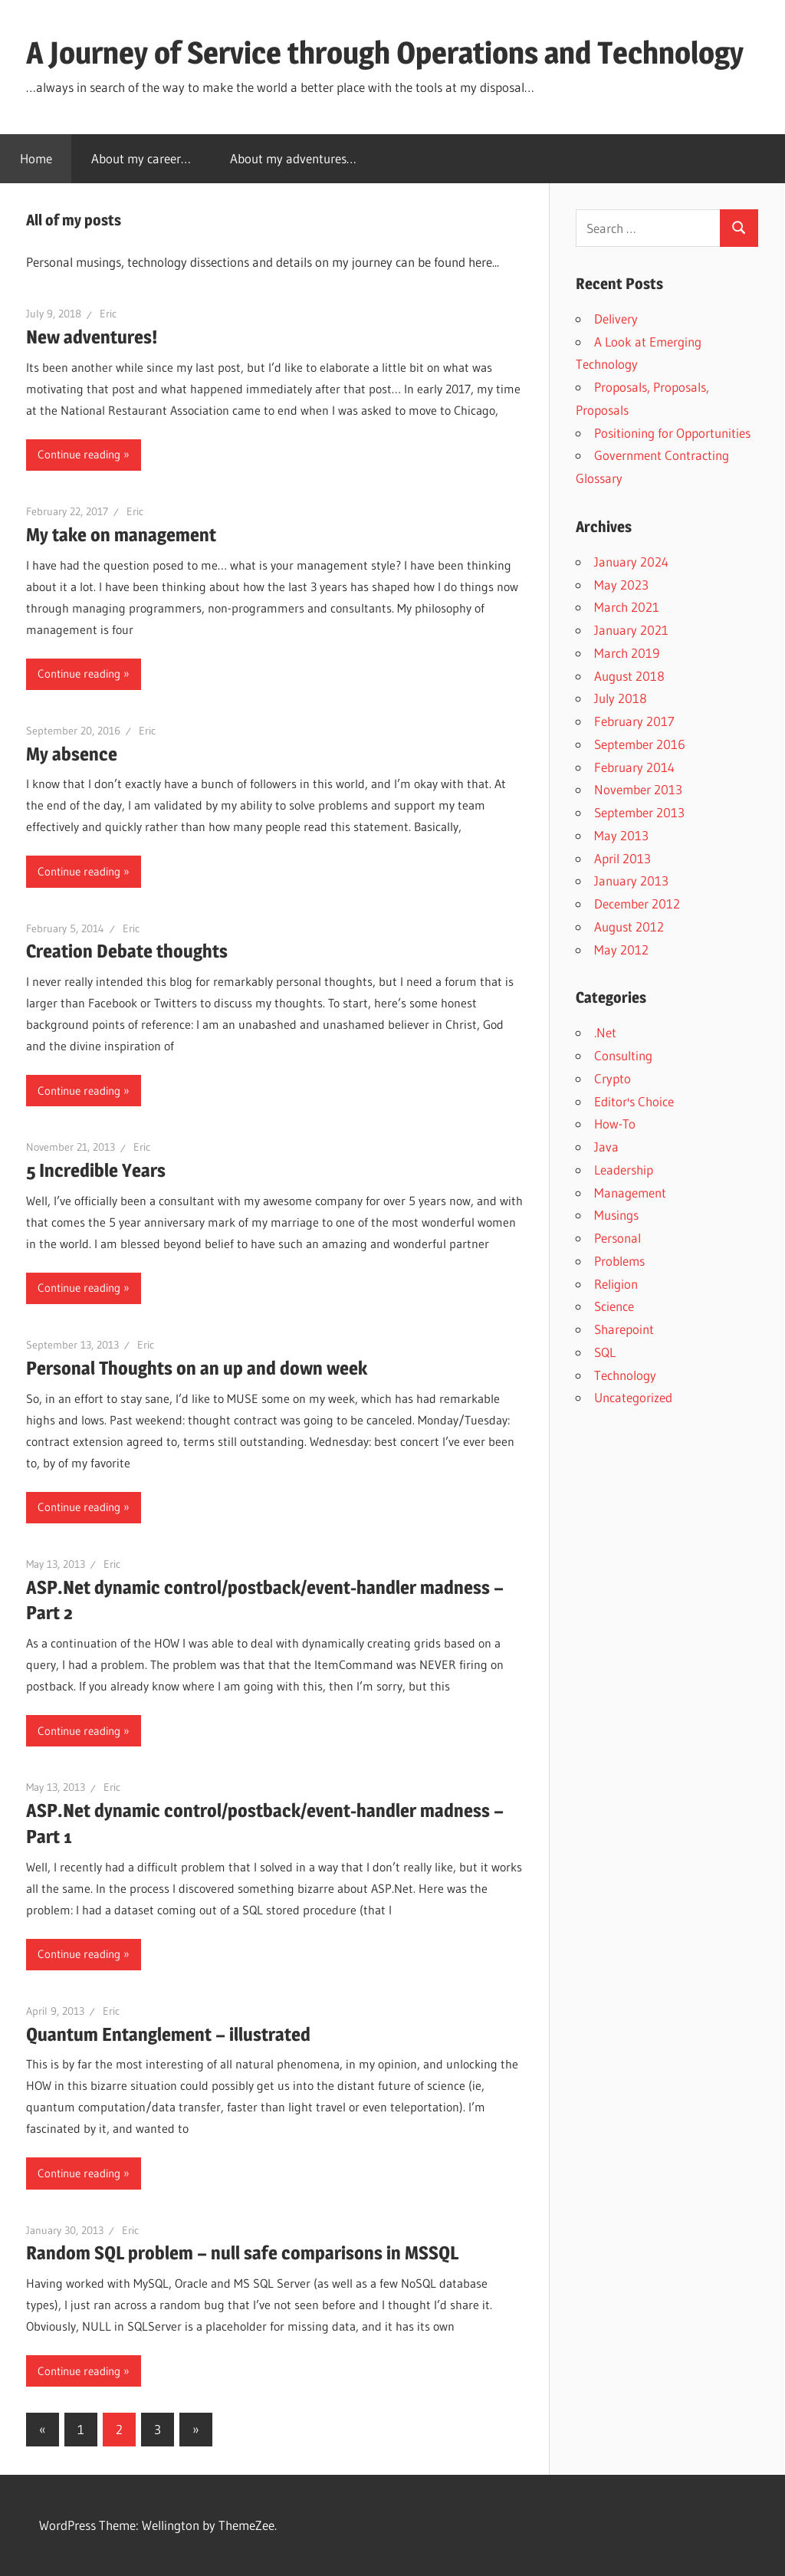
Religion (616, 1284)
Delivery (616, 318)
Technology (625, 1375)
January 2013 (631, 880)
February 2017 (634, 721)
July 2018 (620, 698)
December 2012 (637, 903)
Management (630, 1192)
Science (614, 1306)
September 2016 (639, 744)
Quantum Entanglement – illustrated (168, 2034)
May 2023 (621, 585)
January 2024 (631, 562)
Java (606, 1146)
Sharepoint (624, 1329)
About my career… (141, 158)
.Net (605, 1032)
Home (36, 158)
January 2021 (631, 630)
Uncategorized (633, 1397)
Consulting (623, 1055)
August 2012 (629, 926)
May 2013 (621, 835)
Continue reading (79, 454)
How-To (615, 1124)
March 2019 (626, 653)
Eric (108, 313)
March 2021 (626, 607)
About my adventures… (293, 158)
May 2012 (621, 949)
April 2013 (622, 858)
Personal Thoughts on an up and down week (196, 1368)
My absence (71, 754)
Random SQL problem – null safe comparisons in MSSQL (242, 2253)
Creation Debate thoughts (127, 951)
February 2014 (634, 767)
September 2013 (639, 812)
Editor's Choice (634, 1101)
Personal (617, 1238)
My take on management (121, 535)
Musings (616, 1215)
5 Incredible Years (96, 1170)
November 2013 (638, 789)
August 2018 (629, 676)
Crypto (612, 1078)
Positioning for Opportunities (672, 433)
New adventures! (91, 337)
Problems (619, 1261)
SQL (605, 1352)
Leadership (623, 1170)
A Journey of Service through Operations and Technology (385, 52)
